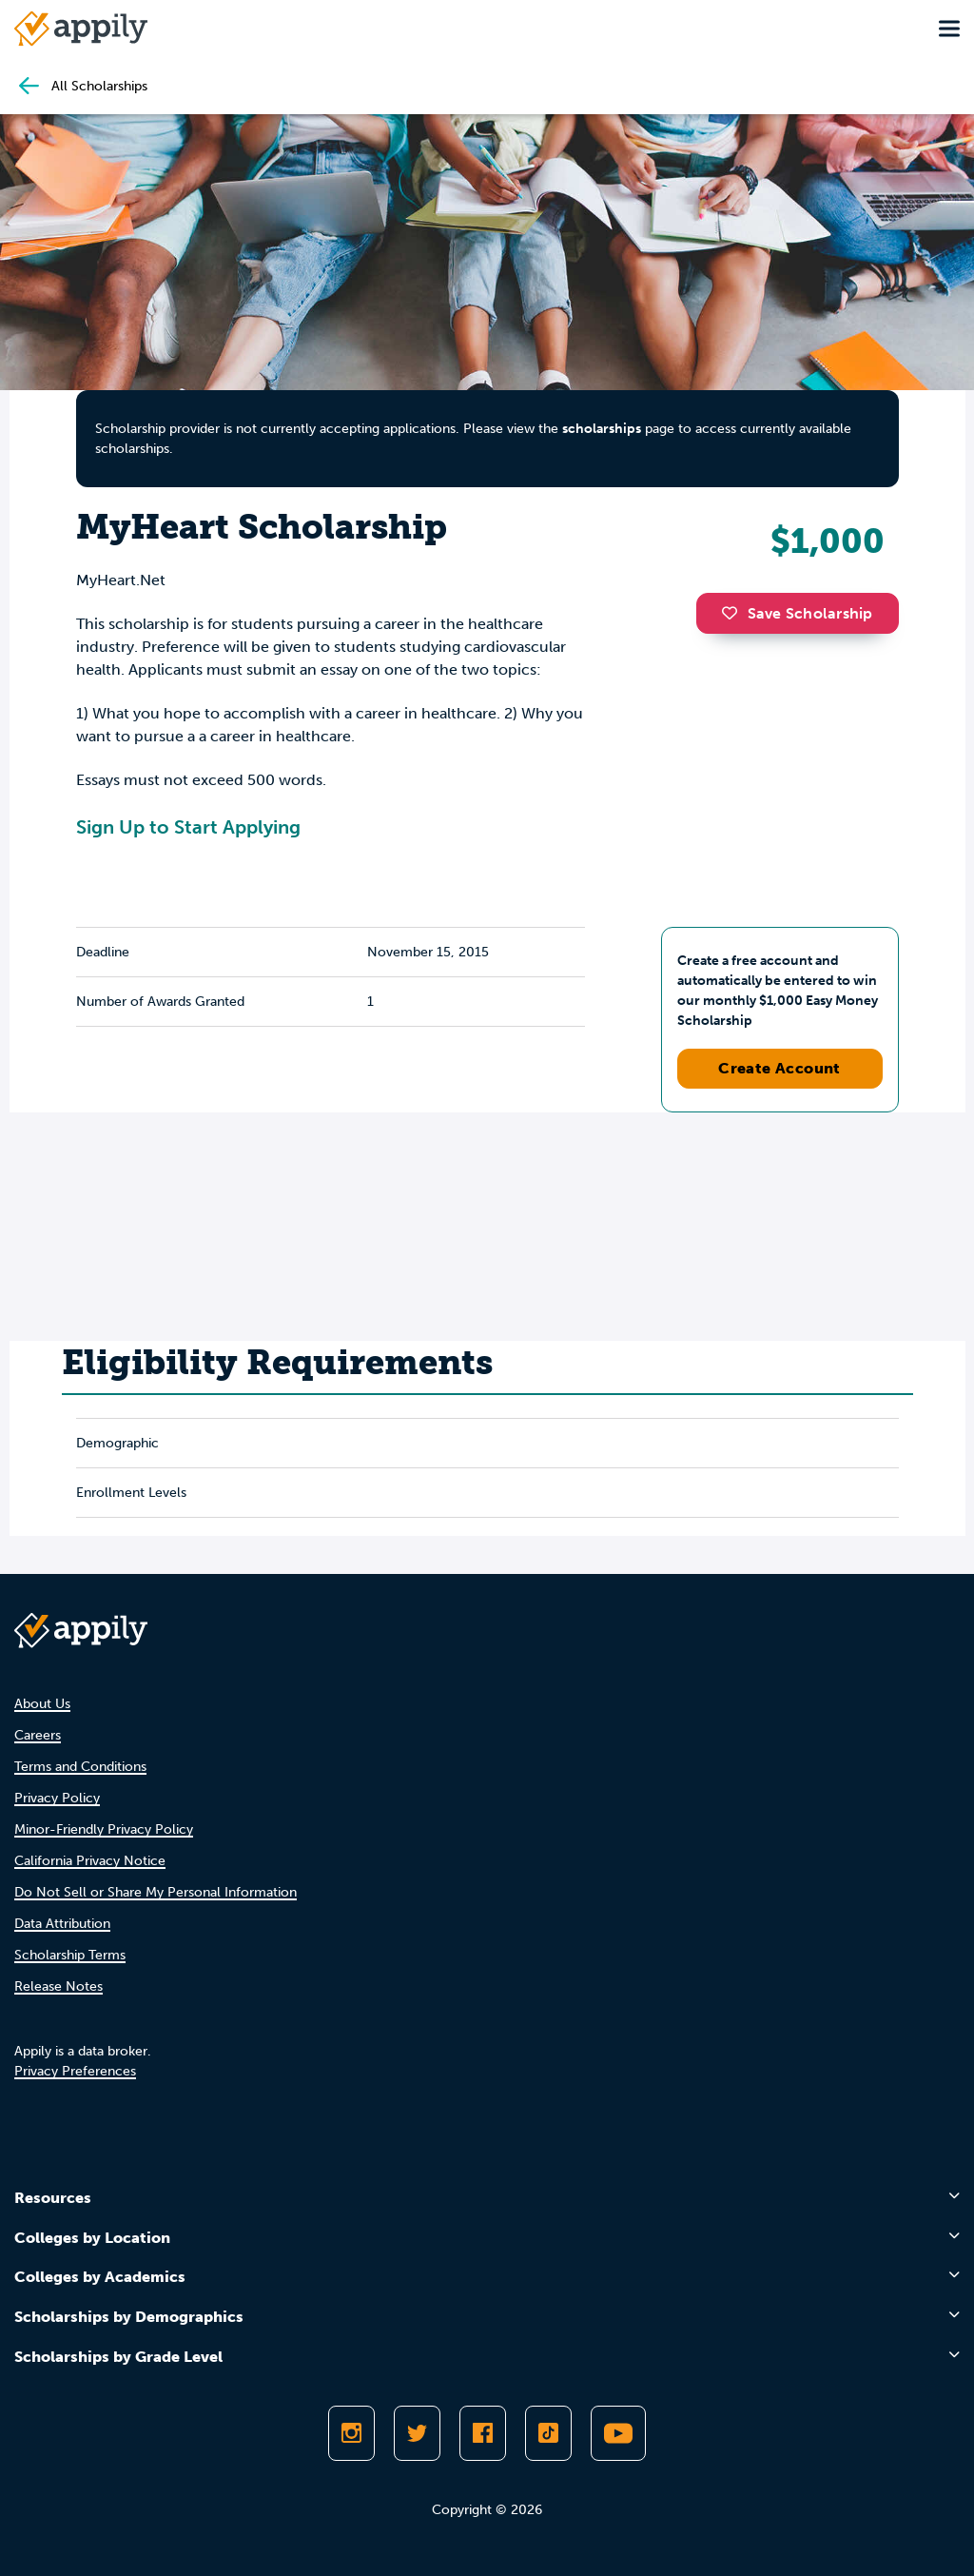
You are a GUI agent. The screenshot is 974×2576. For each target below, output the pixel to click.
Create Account (779, 1068)
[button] (734, 612)
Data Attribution (62, 1924)
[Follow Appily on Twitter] (417, 2433)
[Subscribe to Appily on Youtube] (618, 2433)
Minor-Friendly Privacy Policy (103, 1829)
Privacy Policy (57, 1798)
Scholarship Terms (70, 1955)
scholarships (601, 429)
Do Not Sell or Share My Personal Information (155, 1892)
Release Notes (58, 1986)
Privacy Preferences (75, 2071)
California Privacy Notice (90, 1861)
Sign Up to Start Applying (188, 827)
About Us (42, 1704)
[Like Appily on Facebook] (482, 2433)
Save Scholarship (797, 613)
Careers (37, 1735)
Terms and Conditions (80, 1767)
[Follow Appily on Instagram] (351, 2433)
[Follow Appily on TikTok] (548, 2433)
